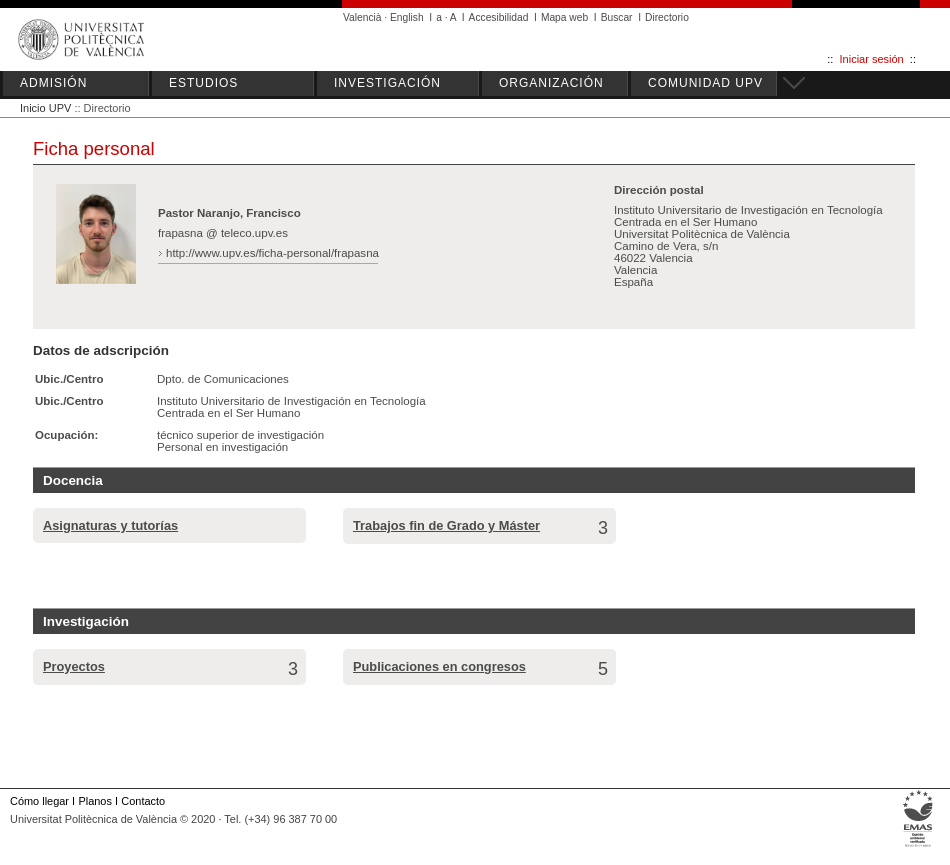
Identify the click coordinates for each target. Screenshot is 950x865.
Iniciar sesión (872, 59)
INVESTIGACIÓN (387, 83)
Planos (94, 801)
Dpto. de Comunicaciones (223, 379)
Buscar (617, 17)
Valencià (362, 17)
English (407, 17)
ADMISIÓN (53, 83)
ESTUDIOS (203, 83)
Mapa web (564, 17)
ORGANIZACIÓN (551, 83)
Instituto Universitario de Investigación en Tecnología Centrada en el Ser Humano (291, 407)
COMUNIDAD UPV (705, 83)
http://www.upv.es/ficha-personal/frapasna (272, 253)
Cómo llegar (39, 801)
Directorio (667, 17)
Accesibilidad (499, 17)
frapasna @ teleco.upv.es (223, 233)
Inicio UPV (45, 108)
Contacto (143, 801)
